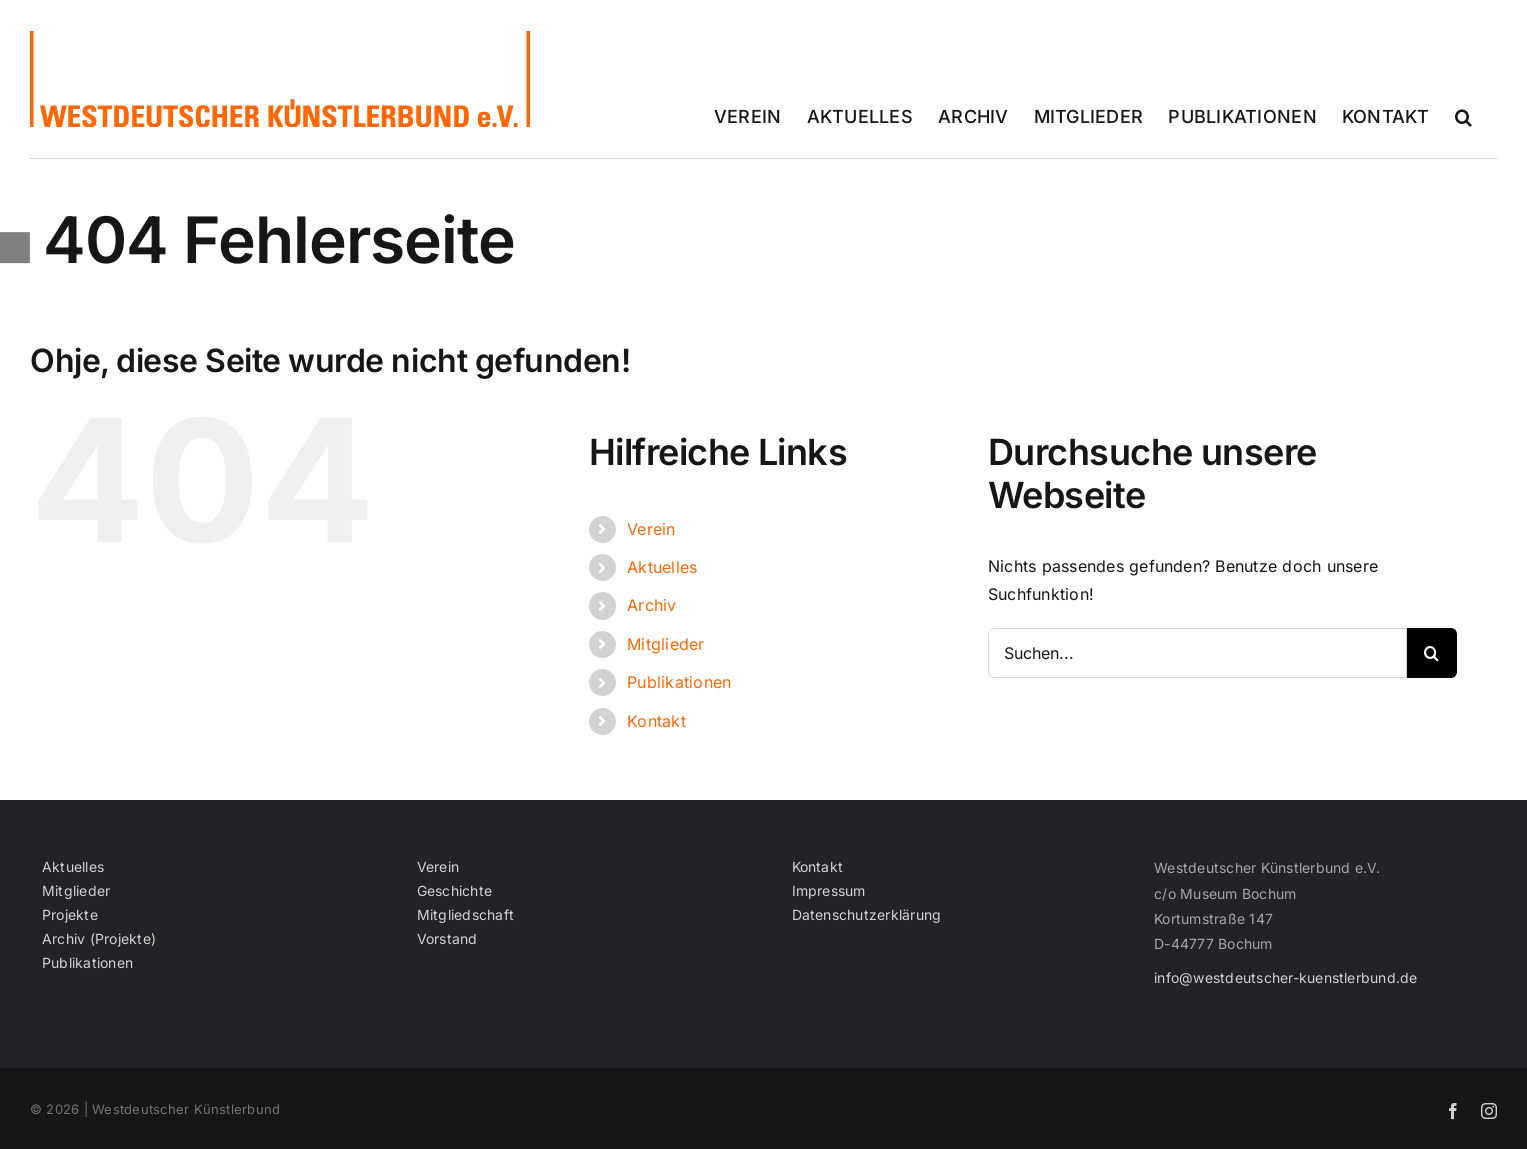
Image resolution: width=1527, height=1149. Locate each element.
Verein (651, 529)
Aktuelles (662, 567)
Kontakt (656, 721)
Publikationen (679, 682)
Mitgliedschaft (465, 915)
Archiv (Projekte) (99, 939)
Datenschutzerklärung (867, 915)
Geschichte (454, 891)
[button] (1463, 117)
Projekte (70, 915)
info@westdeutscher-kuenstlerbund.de (1285, 977)
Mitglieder (665, 644)
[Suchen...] (1197, 653)
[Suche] (1432, 653)
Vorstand (447, 939)
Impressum (829, 891)
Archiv (651, 605)
